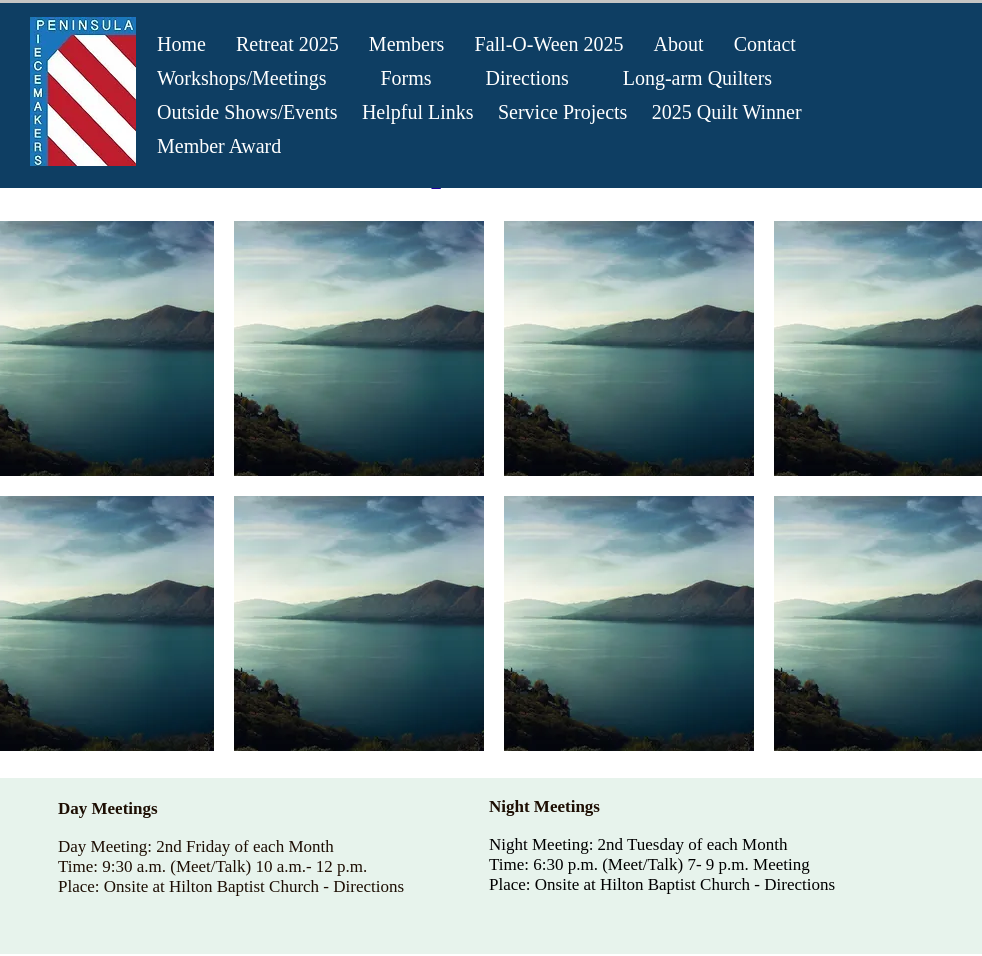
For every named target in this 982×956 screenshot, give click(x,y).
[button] (359, 348)
